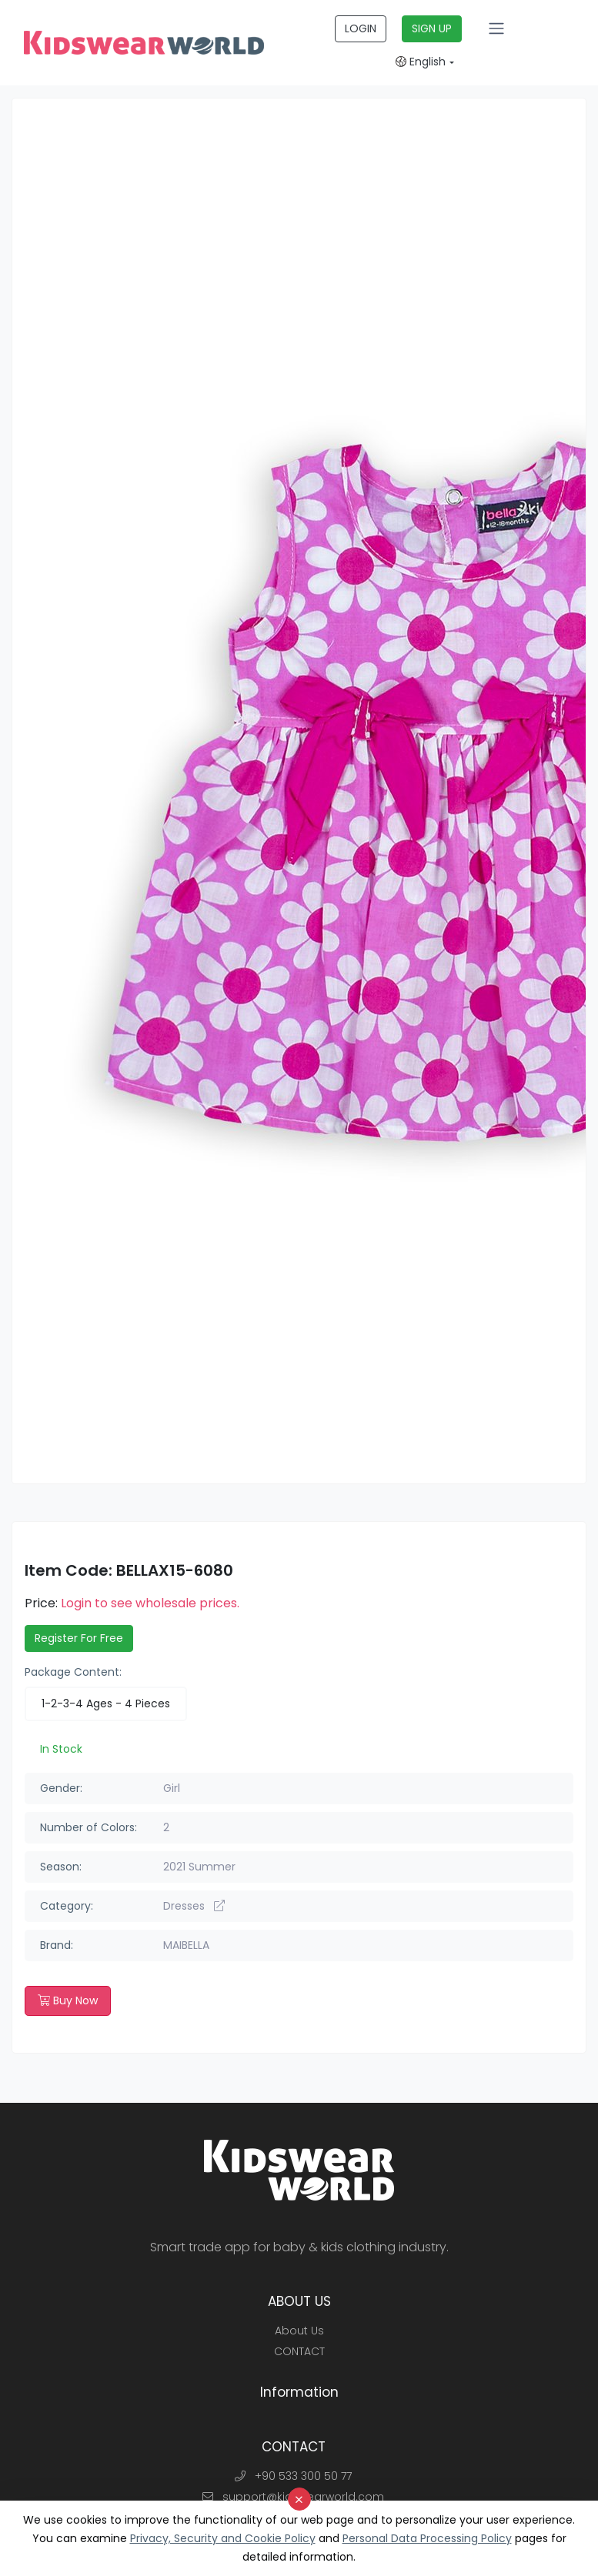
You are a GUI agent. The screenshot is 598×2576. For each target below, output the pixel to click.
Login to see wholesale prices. (150, 1603)
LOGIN (360, 28)
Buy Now (68, 2000)
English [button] (421, 61)
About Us (299, 2330)
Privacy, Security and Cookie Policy (223, 2538)
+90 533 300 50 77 (293, 2476)
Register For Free (79, 1638)
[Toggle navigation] (496, 28)
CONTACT (299, 2351)
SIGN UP (432, 28)
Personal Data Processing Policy (427, 2538)
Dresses (194, 1906)
